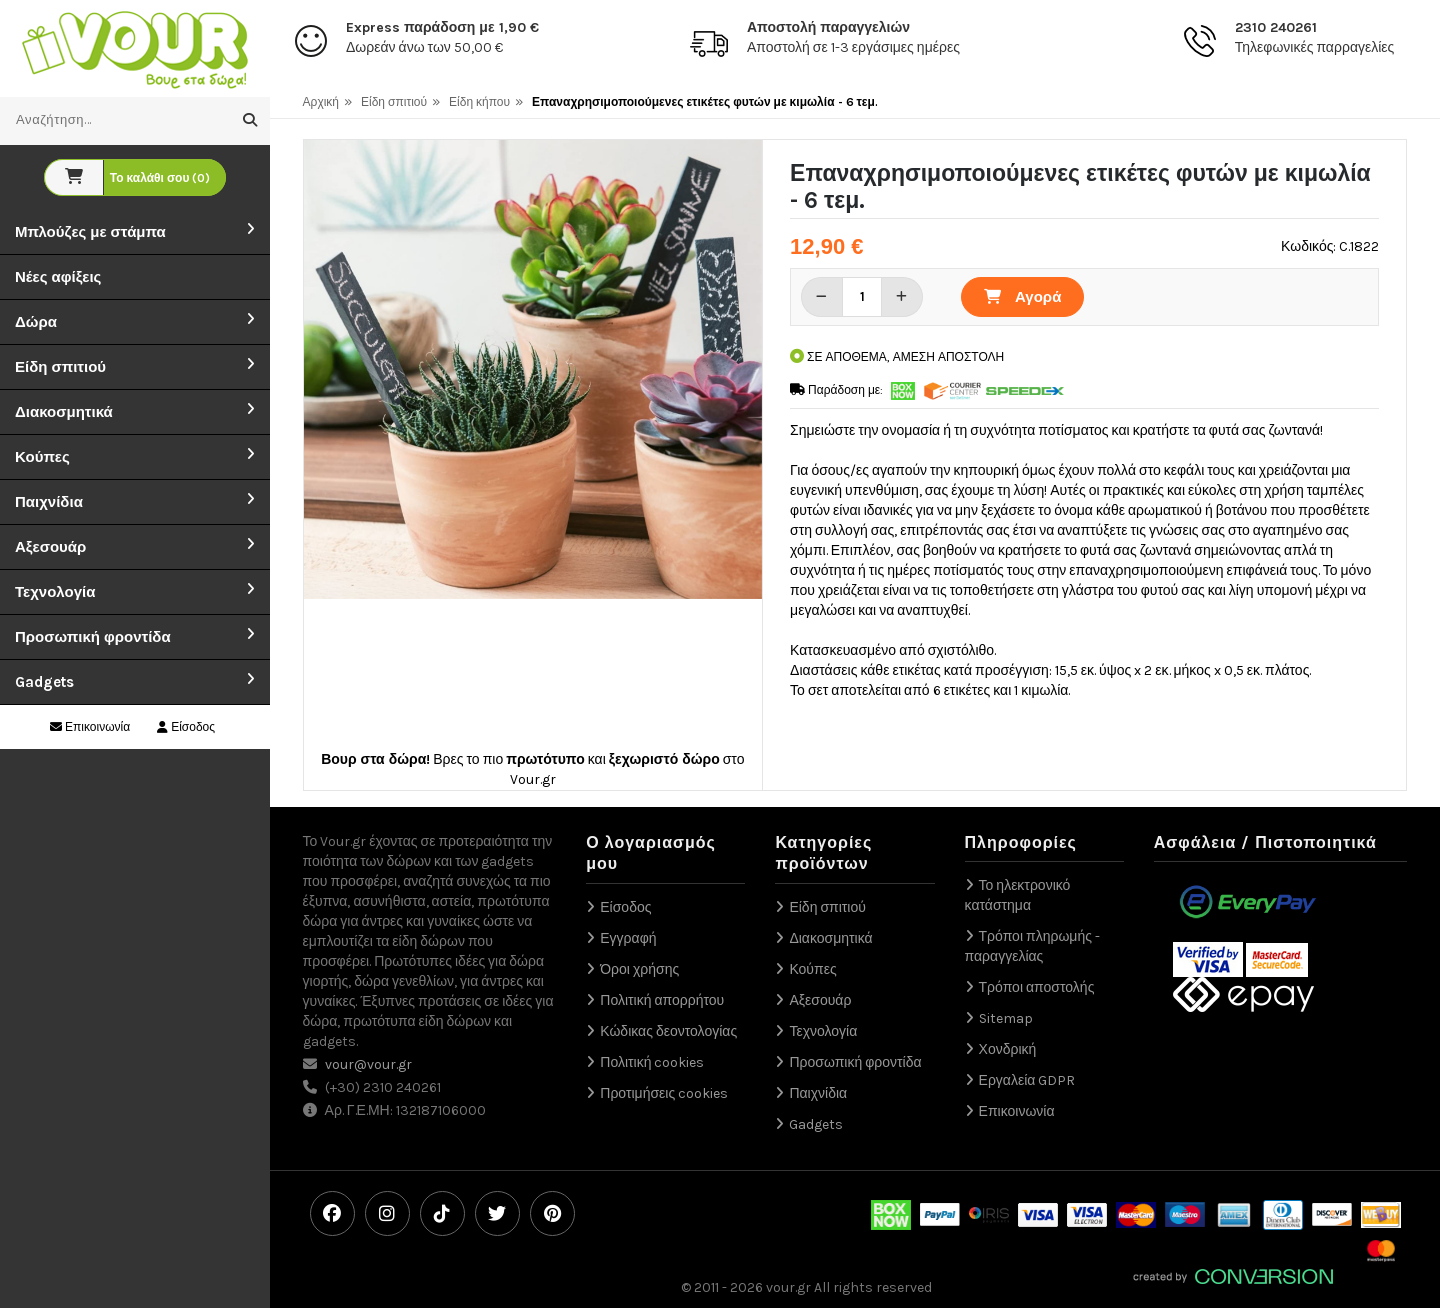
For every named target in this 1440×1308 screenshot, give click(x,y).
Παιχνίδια (49, 502)
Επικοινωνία (90, 727)
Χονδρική (1008, 1049)
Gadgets (44, 682)
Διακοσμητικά (64, 412)
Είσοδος (186, 727)
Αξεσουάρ (50, 547)
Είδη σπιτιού (60, 367)
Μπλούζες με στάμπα (90, 232)
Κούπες (42, 457)
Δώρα (36, 322)
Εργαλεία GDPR (1027, 1080)
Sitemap (1006, 1018)
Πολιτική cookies (652, 1062)
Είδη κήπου (479, 102)
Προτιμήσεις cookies (664, 1093)
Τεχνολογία (55, 592)
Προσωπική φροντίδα (93, 637)
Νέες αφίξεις (58, 277)
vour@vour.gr (368, 1064)
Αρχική (321, 102)
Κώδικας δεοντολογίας (668, 1031)
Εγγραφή (628, 938)
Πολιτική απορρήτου (662, 1000)
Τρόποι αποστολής (1037, 987)
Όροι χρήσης (639, 969)
